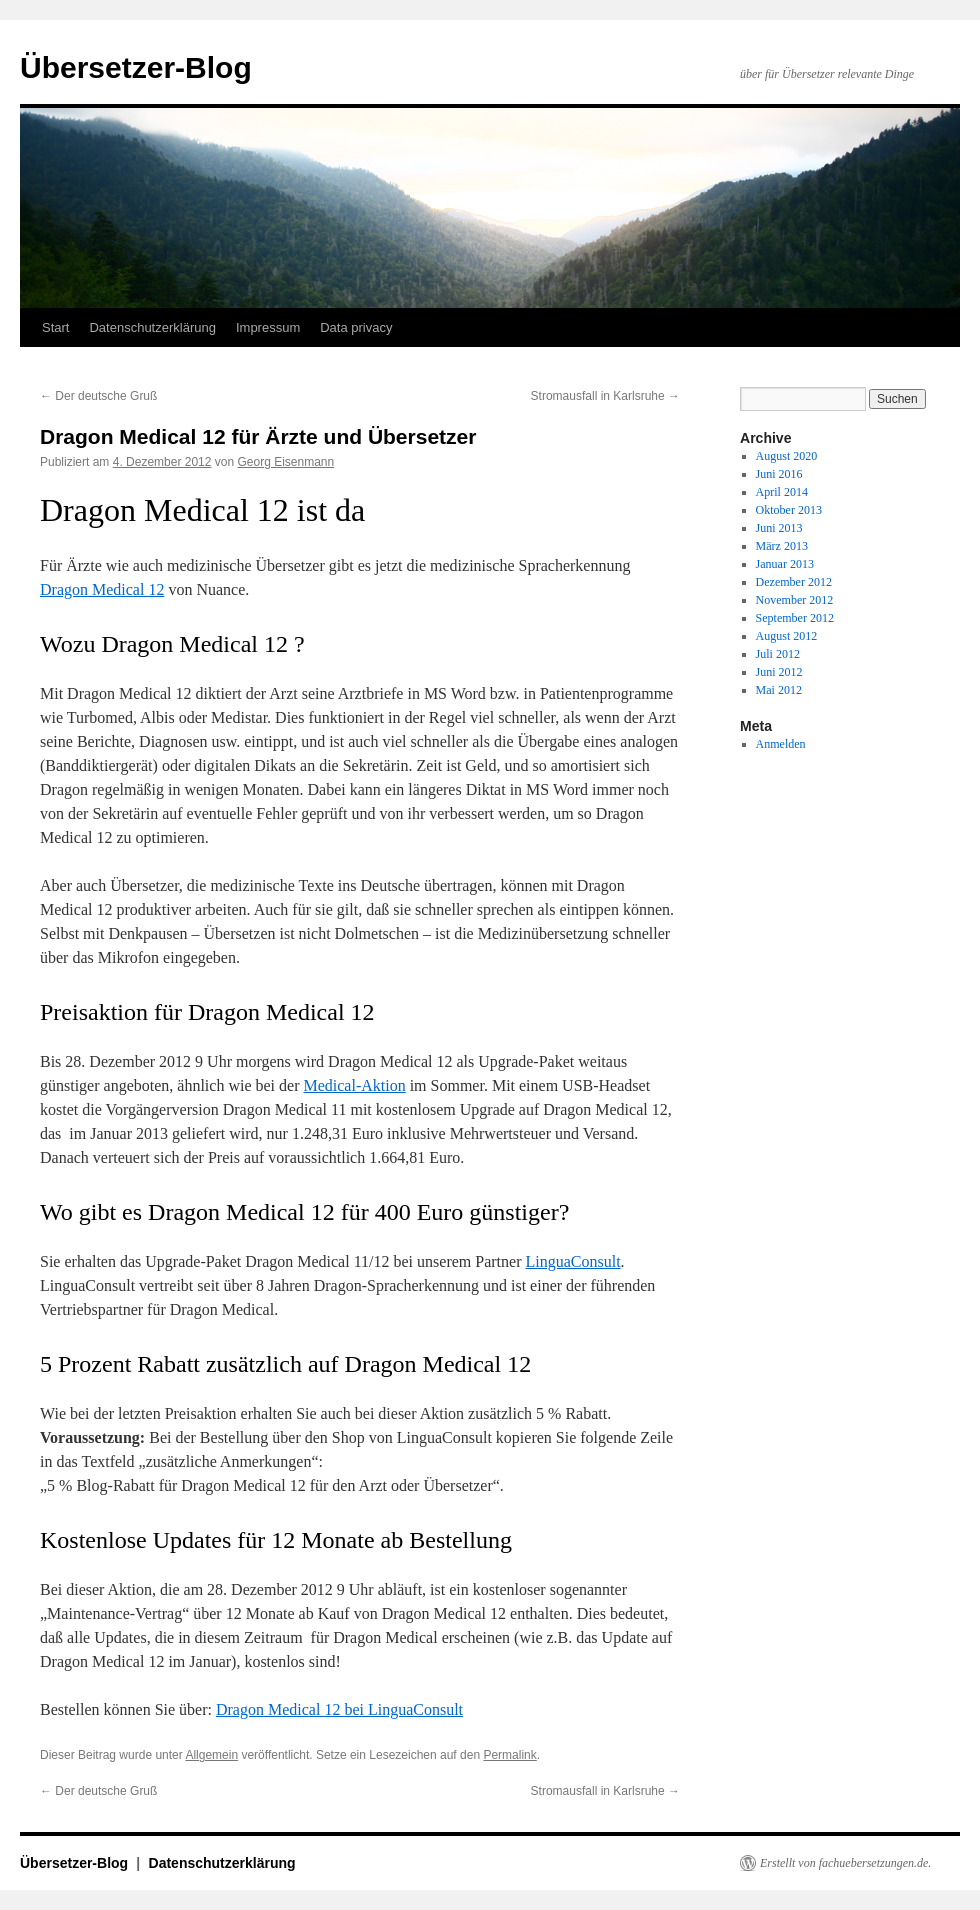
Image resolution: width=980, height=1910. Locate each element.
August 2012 (787, 636)
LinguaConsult (572, 1261)
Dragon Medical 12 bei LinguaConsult (339, 1709)
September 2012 (795, 618)
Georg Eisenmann (285, 462)
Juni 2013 (779, 528)
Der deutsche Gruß (98, 396)
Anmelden (781, 744)
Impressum (268, 327)
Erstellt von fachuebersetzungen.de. (845, 1863)
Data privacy (356, 327)
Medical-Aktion (354, 1085)
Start (55, 327)
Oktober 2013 (789, 510)
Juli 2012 (778, 654)
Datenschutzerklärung (152, 327)
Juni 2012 (779, 672)
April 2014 (782, 492)
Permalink (509, 1755)
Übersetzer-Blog (136, 67)
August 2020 (787, 456)
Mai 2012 (779, 690)
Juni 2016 (779, 474)
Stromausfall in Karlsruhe (605, 396)
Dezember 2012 (794, 582)
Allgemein (211, 1755)
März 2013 (782, 546)
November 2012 (795, 600)
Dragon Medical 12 (102, 589)
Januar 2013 (785, 564)
